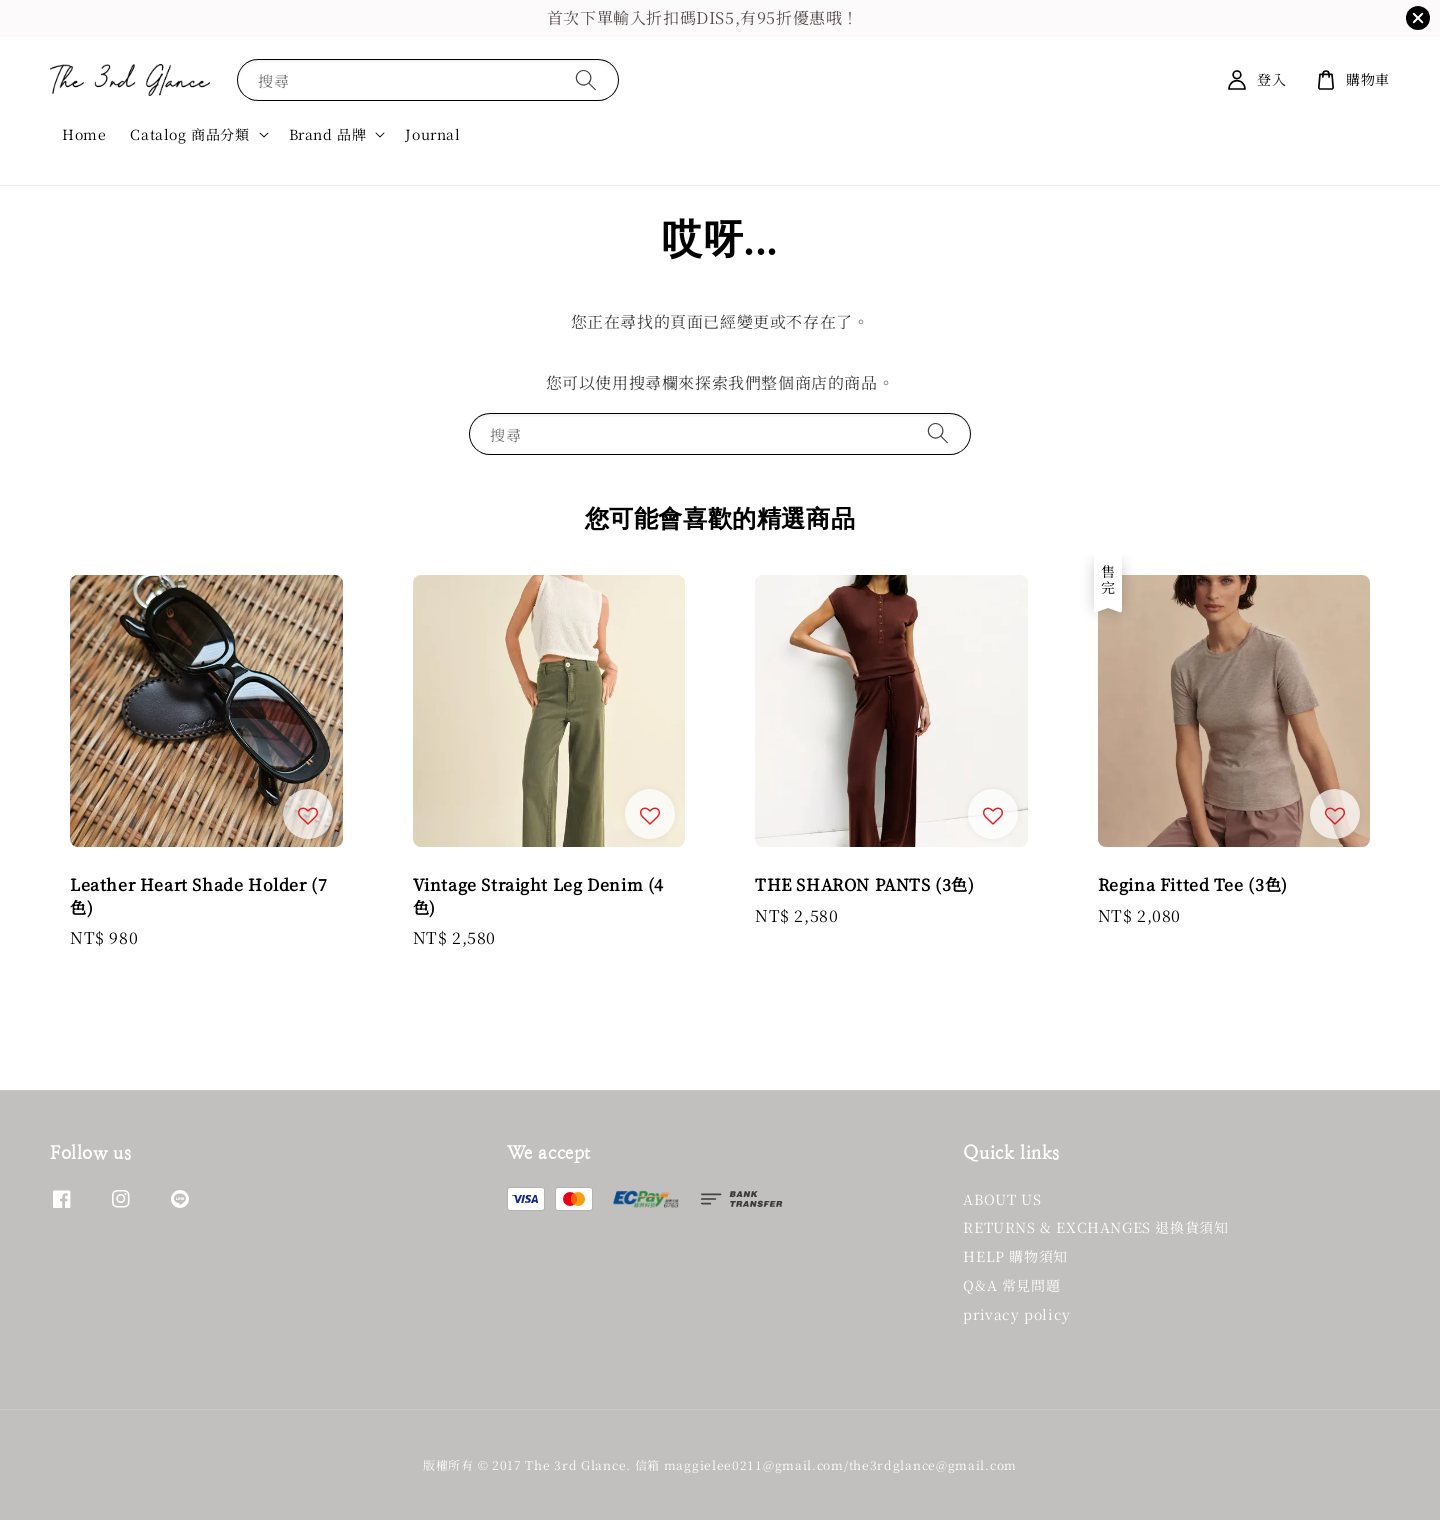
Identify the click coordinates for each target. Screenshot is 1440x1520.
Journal (432, 134)
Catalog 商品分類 (189, 134)
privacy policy (1016, 1314)
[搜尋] (586, 79)
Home (84, 134)
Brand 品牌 (328, 134)
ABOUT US (1002, 1199)
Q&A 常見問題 (1011, 1285)
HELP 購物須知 (1015, 1256)
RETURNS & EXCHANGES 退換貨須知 (1095, 1227)
